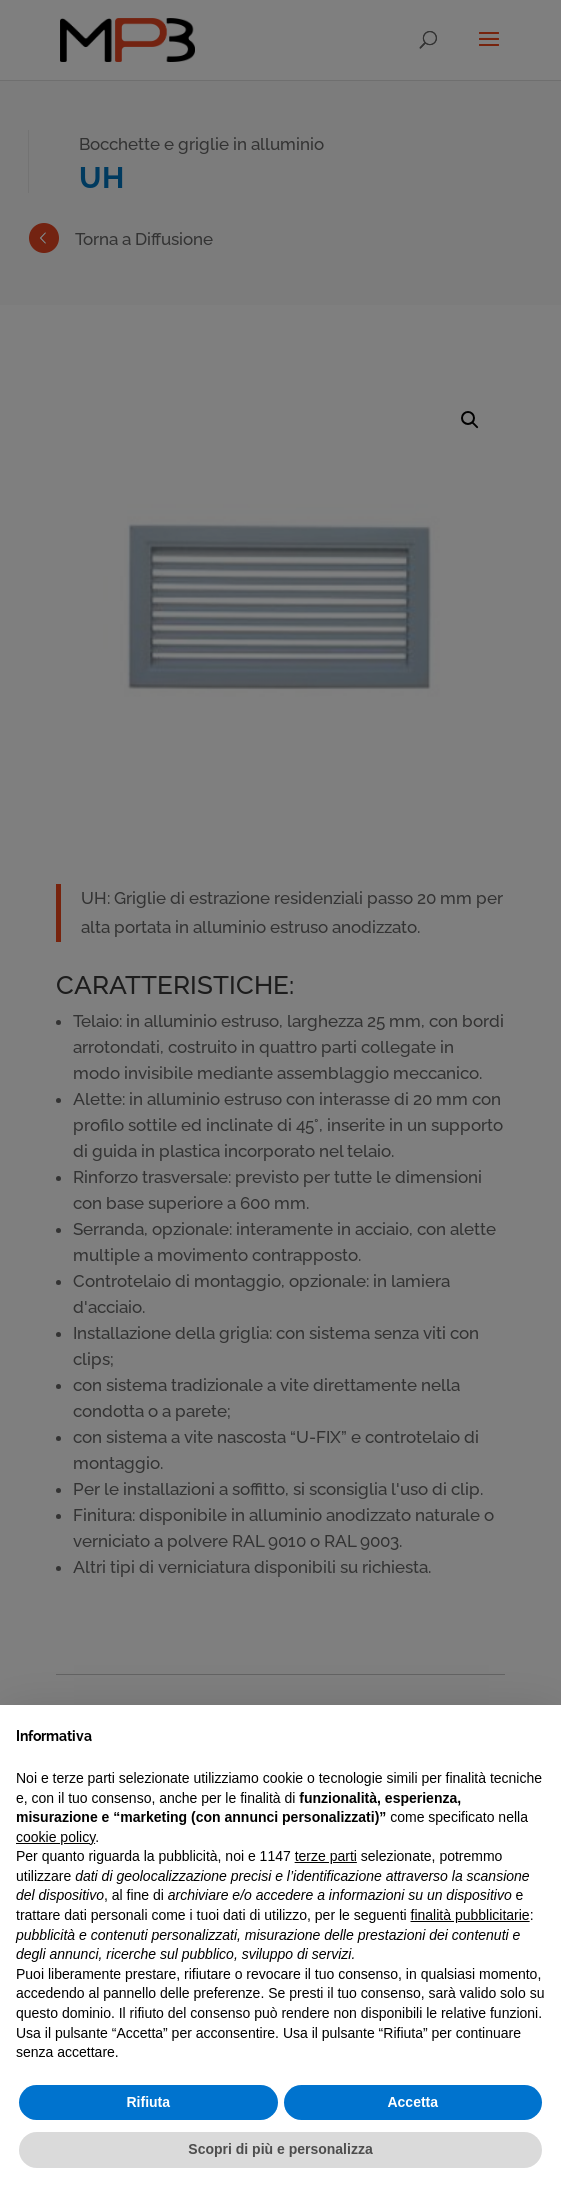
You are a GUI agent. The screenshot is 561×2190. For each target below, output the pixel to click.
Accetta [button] (412, 2102)
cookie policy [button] (55, 1837)
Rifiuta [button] (148, 2102)
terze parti (326, 1856)
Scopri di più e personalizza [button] (280, 2149)
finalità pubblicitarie (470, 1915)
